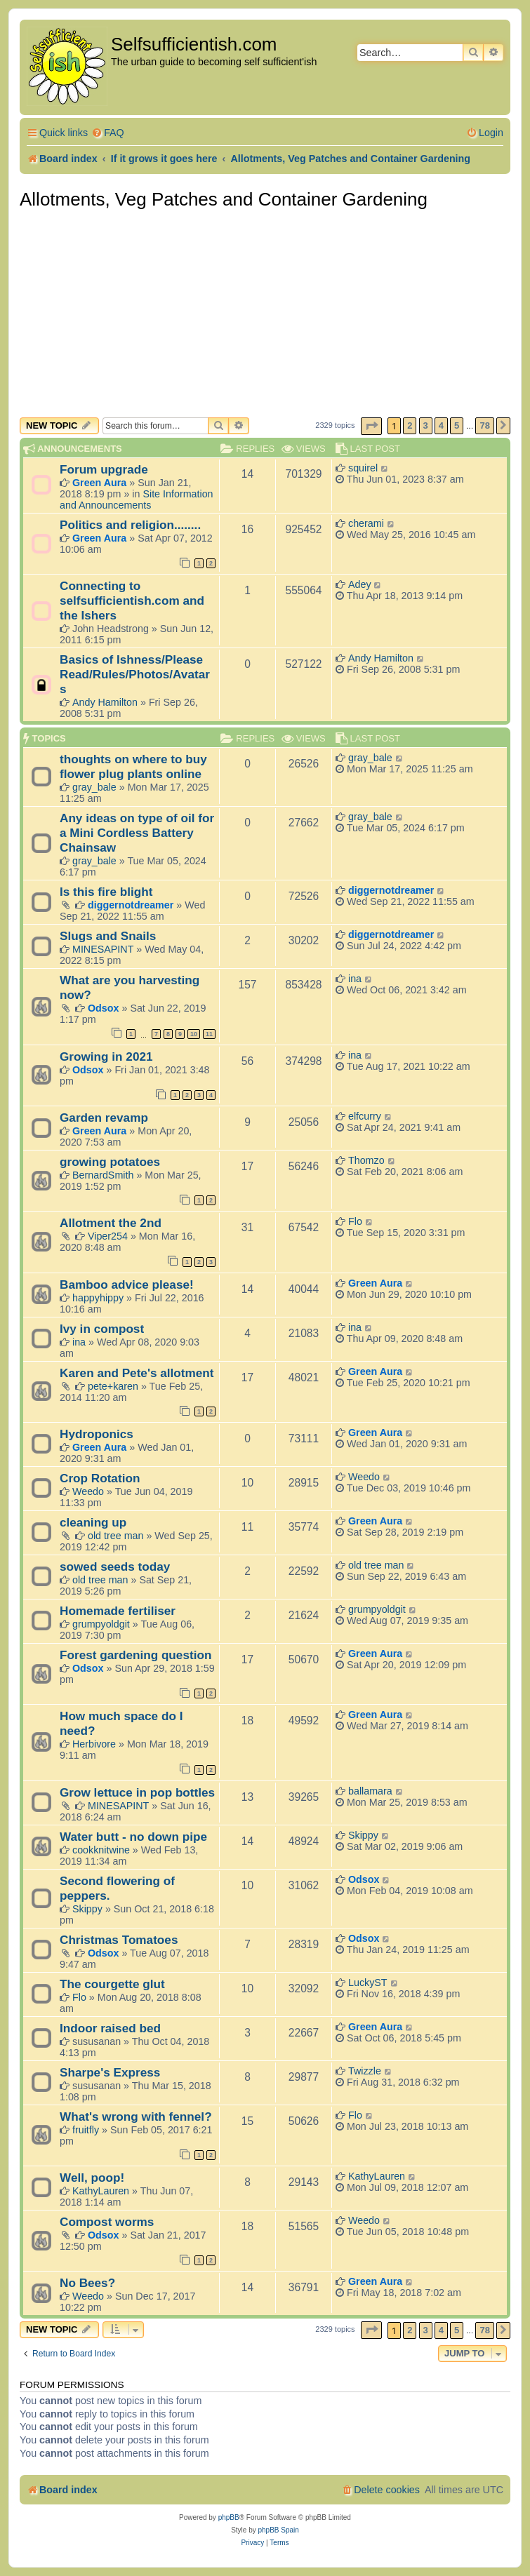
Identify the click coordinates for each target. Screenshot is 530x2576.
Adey (359, 584)
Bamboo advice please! (127, 1284)
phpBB (228, 2517)
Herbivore (94, 1744)
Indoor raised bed (110, 2028)
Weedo (88, 1491)
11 (209, 1034)
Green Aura (99, 482)
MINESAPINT (102, 949)
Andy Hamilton (105, 702)
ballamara (370, 1791)
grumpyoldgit (101, 1624)
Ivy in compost (102, 1329)
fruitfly (85, 2129)
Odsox (103, 1008)
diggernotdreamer (130, 905)
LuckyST (367, 1982)
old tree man (115, 1535)
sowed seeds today (115, 1566)
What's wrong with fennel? (136, 2116)
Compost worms (107, 2222)
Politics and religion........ (130, 525)
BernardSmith (102, 1175)
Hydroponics (96, 1434)
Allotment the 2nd (110, 1223)
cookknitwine (101, 1850)
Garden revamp (104, 1118)
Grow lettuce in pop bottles (137, 1792)
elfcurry (364, 1116)
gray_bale (94, 787)
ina (355, 978)
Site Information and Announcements (136, 499)
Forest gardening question (135, 1655)
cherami (366, 523)
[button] (371, 426)
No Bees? (87, 2283)
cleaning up (93, 1522)
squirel (363, 468)
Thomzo (366, 1160)
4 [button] (441, 425)
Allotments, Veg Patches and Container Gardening (224, 199)
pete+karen (113, 1386)
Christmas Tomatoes (119, 1940)
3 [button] (425, 425)
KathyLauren (100, 2190)
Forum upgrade (104, 469)
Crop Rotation (100, 1478)
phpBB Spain (278, 2530)
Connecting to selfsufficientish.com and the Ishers (132, 600)
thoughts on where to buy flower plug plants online (133, 766)
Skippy (363, 1835)
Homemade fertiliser (117, 1611)
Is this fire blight (106, 892)
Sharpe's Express (110, 2072)
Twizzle (364, 2071)
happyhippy (98, 1297)
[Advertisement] (265, 312)
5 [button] (456, 425)
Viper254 (108, 1236)
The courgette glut (112, 1984)
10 (193, 1034)
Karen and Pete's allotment (137, 1373)
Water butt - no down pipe (133, 1837)
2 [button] (409, 425)
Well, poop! (92, 2178)
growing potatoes (110, 1162)
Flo (355, 1221)
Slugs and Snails (108, 936)
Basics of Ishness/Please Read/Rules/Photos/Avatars (135, 674)
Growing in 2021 (106, 1056)
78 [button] (484, 425)
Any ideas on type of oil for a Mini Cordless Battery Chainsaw (137, 832)
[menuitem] (107, 133)
